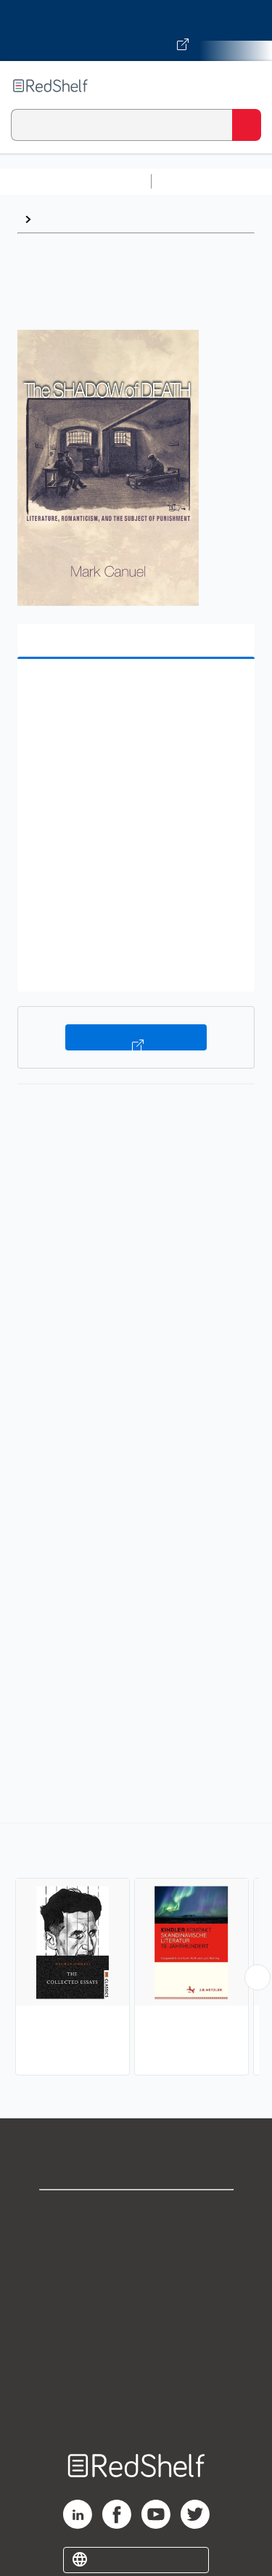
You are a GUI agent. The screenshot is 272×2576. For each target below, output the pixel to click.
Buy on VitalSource (136, 1037)
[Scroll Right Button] (257, 1977)
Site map (136, 2405)
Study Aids (195, 181)
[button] (134, 693)
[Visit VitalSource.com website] (136, 30)
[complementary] (136, 1951)
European (64, 219)
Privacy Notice (136, 2277)
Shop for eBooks (136, 2213)
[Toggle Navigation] (246, 85)
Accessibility (136, 2373)
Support (136, 2245)
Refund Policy (136, 2341)
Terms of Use (136, 2309)
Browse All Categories (75, 181)
